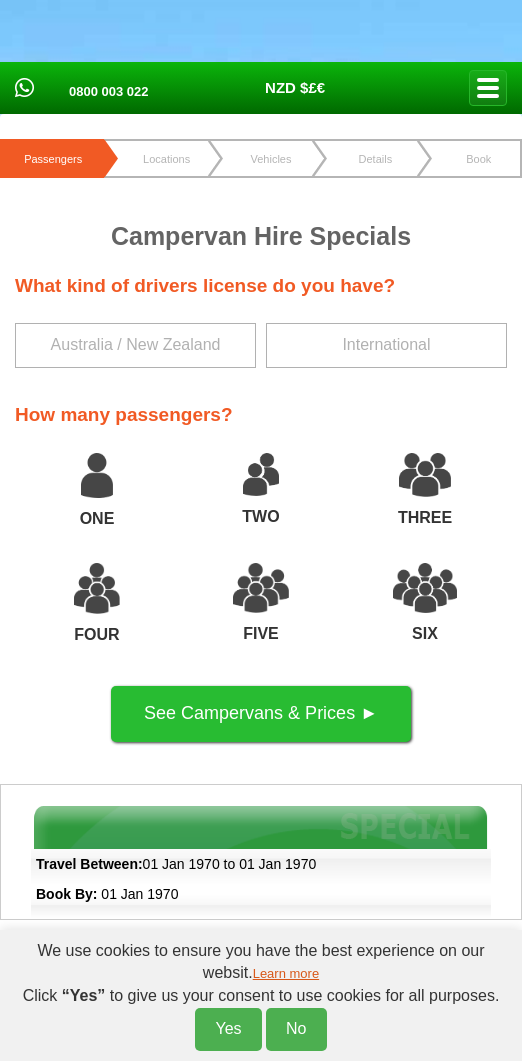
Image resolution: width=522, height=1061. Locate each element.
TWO (260, 516)
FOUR (96, 634)
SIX (425, 633)
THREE (425, 517)
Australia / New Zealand (136, 344)
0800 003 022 (109, 91)
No (296, 1028)
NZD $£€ (295, 87)
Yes (228, 1028)
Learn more (286, 973)
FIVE (261, 633)
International (386, 344)
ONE (97, 518)
